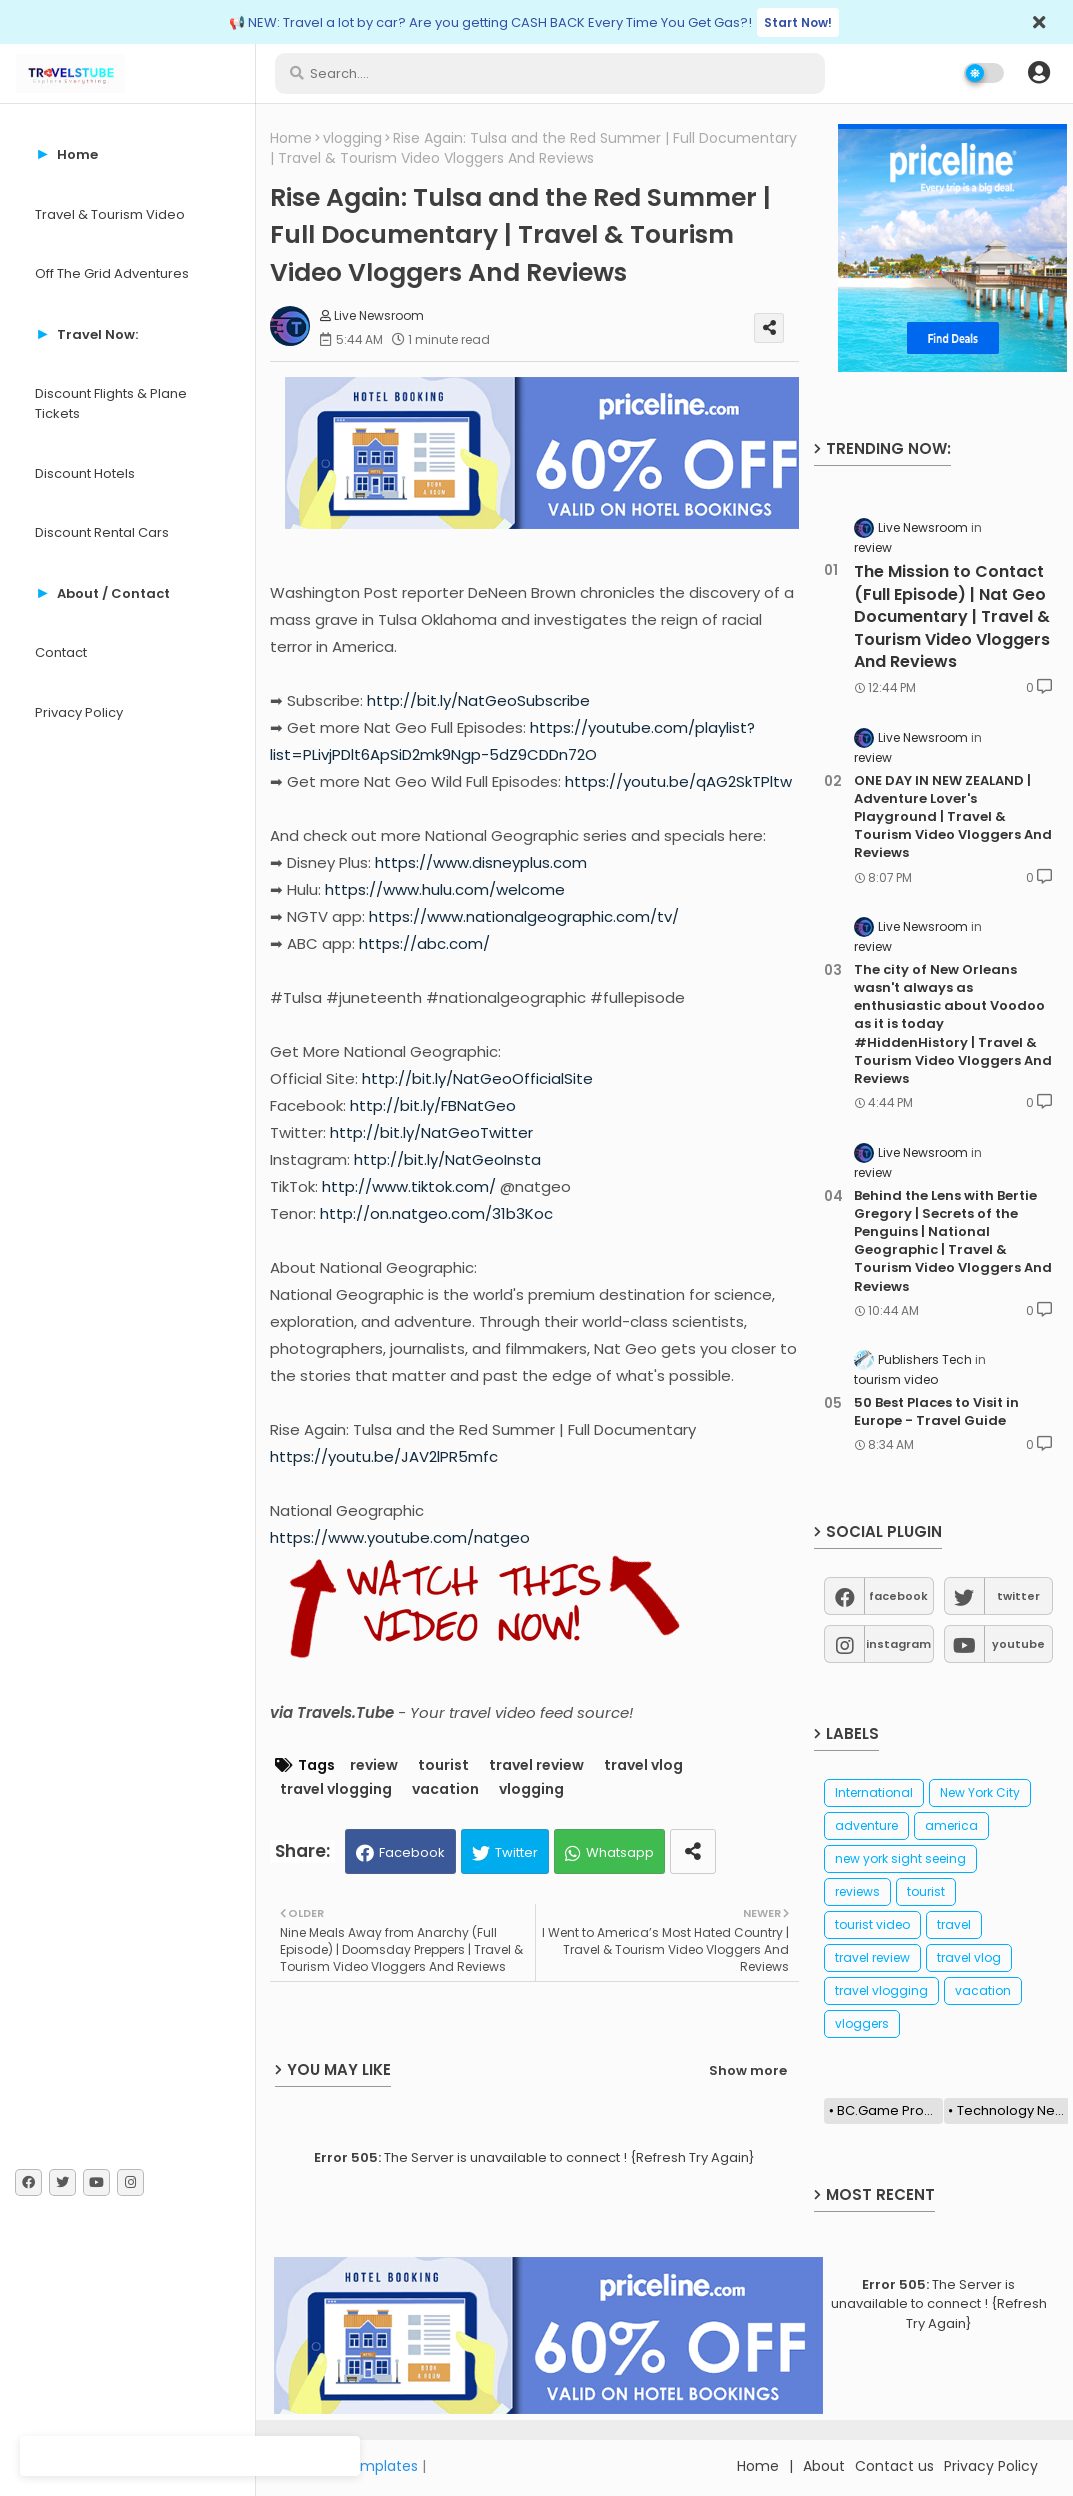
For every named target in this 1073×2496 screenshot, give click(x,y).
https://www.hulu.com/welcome (445, 889)
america (951, 1825)
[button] (1039, 73)
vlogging (352, 138)
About (824, 2466)
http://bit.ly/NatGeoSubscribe (478, 700)
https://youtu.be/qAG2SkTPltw (678, 781)
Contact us (894, 2466)
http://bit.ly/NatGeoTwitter (431, 1132)
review (374, 1765)
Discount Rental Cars (102, 532)
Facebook (412, 1852)
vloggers (862, 2023)
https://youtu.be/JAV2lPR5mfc (384, 1456)
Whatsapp (620, 1852)
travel (954, 1924)
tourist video (872, 1924)
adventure (866, 1825)
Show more (748, 2070)
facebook (898, 1596)
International (874, 1792)
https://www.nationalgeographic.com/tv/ (524, 916)
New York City (980, 1792)
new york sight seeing (900, 1858)
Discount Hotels (85, 473)
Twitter (516, 1852)
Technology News (1013, 2110)
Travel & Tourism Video (110, 214)
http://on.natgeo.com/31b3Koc (436, 1213)
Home (291, 138)
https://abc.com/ (424, 943)
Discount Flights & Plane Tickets (111, 403)
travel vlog (643, 1765)
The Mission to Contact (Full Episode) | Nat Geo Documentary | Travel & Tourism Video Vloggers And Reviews (952, 617)
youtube (1018, 1644)
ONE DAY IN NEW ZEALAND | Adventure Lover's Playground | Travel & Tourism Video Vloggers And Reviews (953, 817)
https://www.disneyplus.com (481, 862)
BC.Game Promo (890, 2110)
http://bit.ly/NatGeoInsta (447, 1159)
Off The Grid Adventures (112, 273)
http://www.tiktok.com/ (409, 1186)
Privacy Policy (79, 712)
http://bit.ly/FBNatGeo (433, 1105)
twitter (1018, 1596)
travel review (536, 1765)
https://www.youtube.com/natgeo (400, 1537)
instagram (898, 1644)
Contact (61, 652)
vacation (445, 1789)
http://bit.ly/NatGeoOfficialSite (477, 1078)
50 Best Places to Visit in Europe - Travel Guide (936, 1412)
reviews (857, 1891)
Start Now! (798, 22)
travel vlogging (336, 1789)
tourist (443, 1765)
